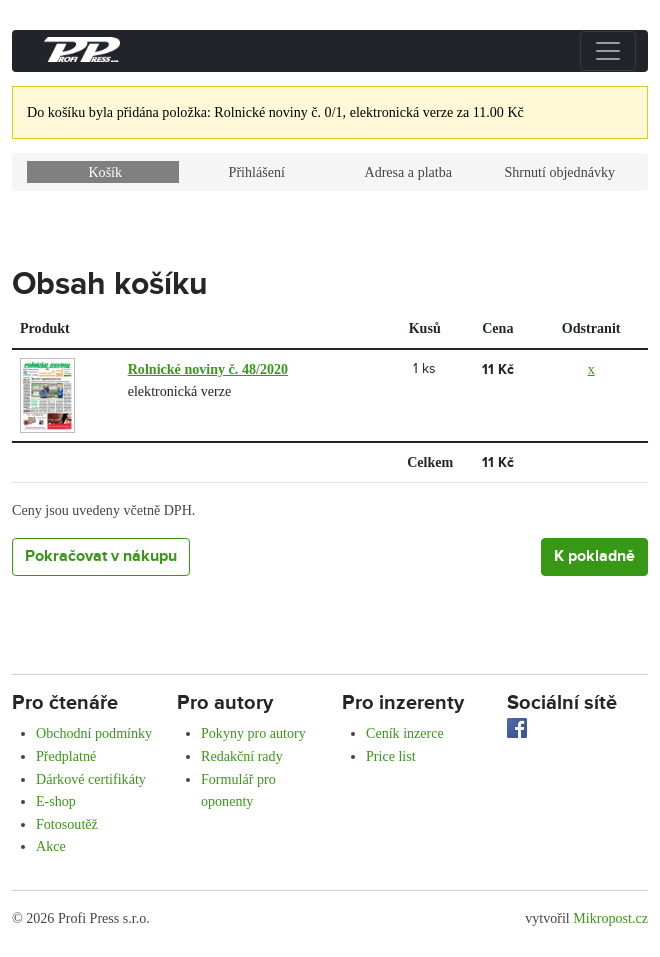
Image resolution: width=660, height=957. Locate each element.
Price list (391, 756)
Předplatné (66, 756)
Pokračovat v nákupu (101, 556)
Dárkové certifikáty (91, 779)
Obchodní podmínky (94, 733)
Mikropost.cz (610, 918)
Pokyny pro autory (253, 733)
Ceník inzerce (405, 733)
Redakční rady (242, 756)
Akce (51, 846)
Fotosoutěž (67, 824)
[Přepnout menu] (608, 51)
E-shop (56, 801)
